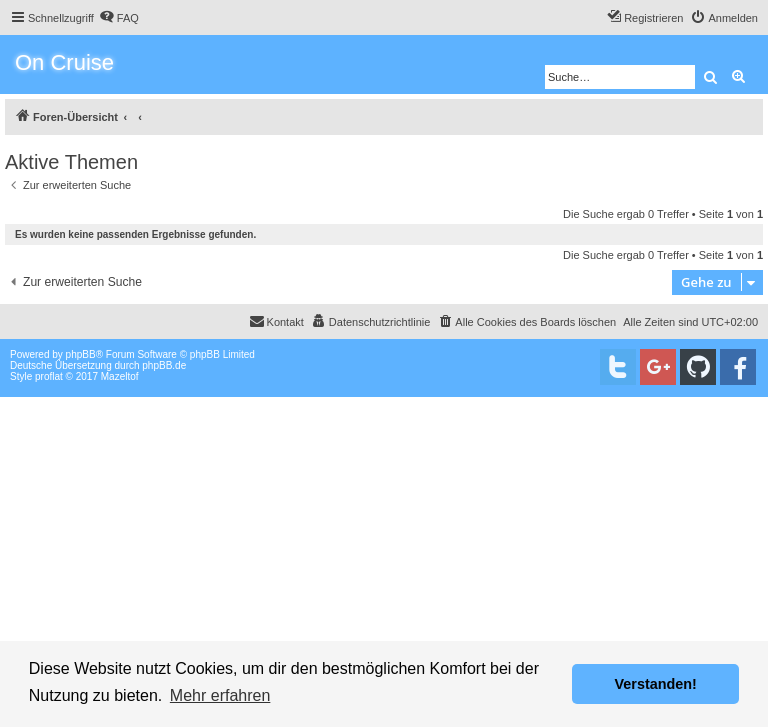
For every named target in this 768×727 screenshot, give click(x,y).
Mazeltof (120, 376)
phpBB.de (164, 365)
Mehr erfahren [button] (220, 695)
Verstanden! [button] (656, 684)
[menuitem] (119, 18)
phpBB (81, 354)
